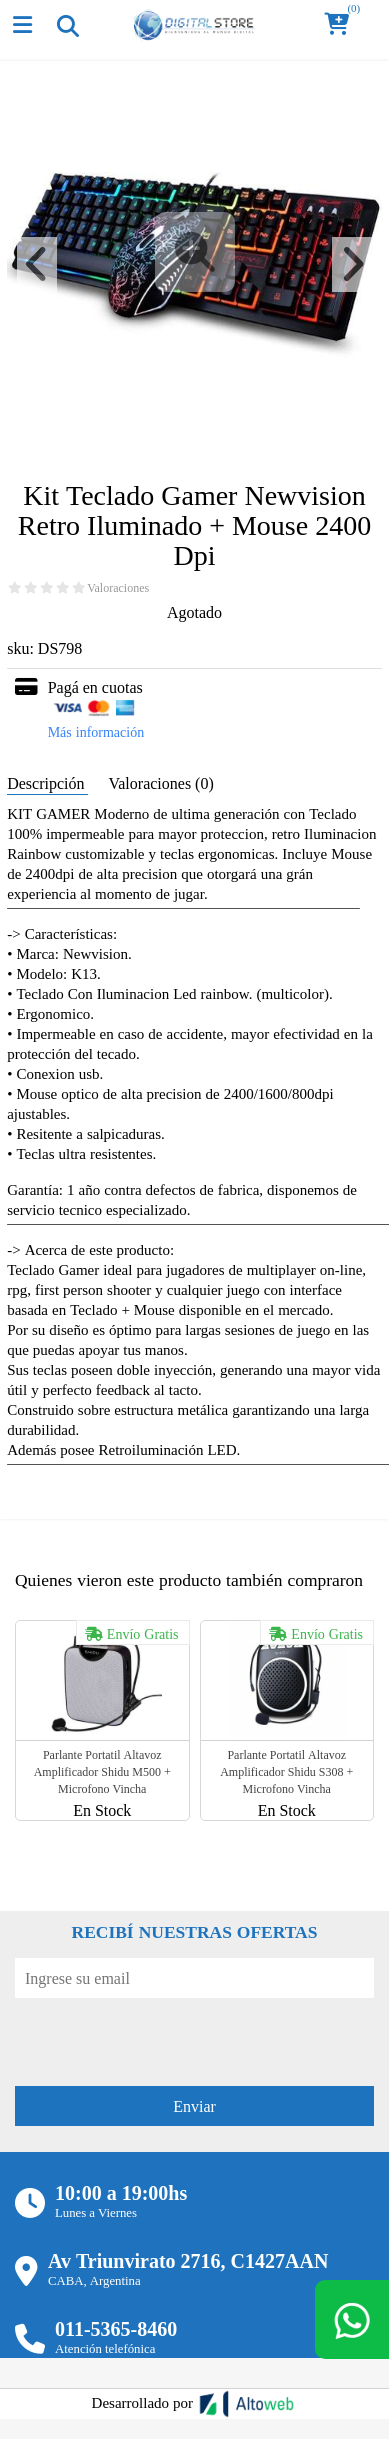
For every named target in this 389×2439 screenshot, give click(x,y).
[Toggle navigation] (67, 25)
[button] (343, 25)
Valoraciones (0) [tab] (160, 783)
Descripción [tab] (47, 783)
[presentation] (167, 2037)
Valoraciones (118, 588)
